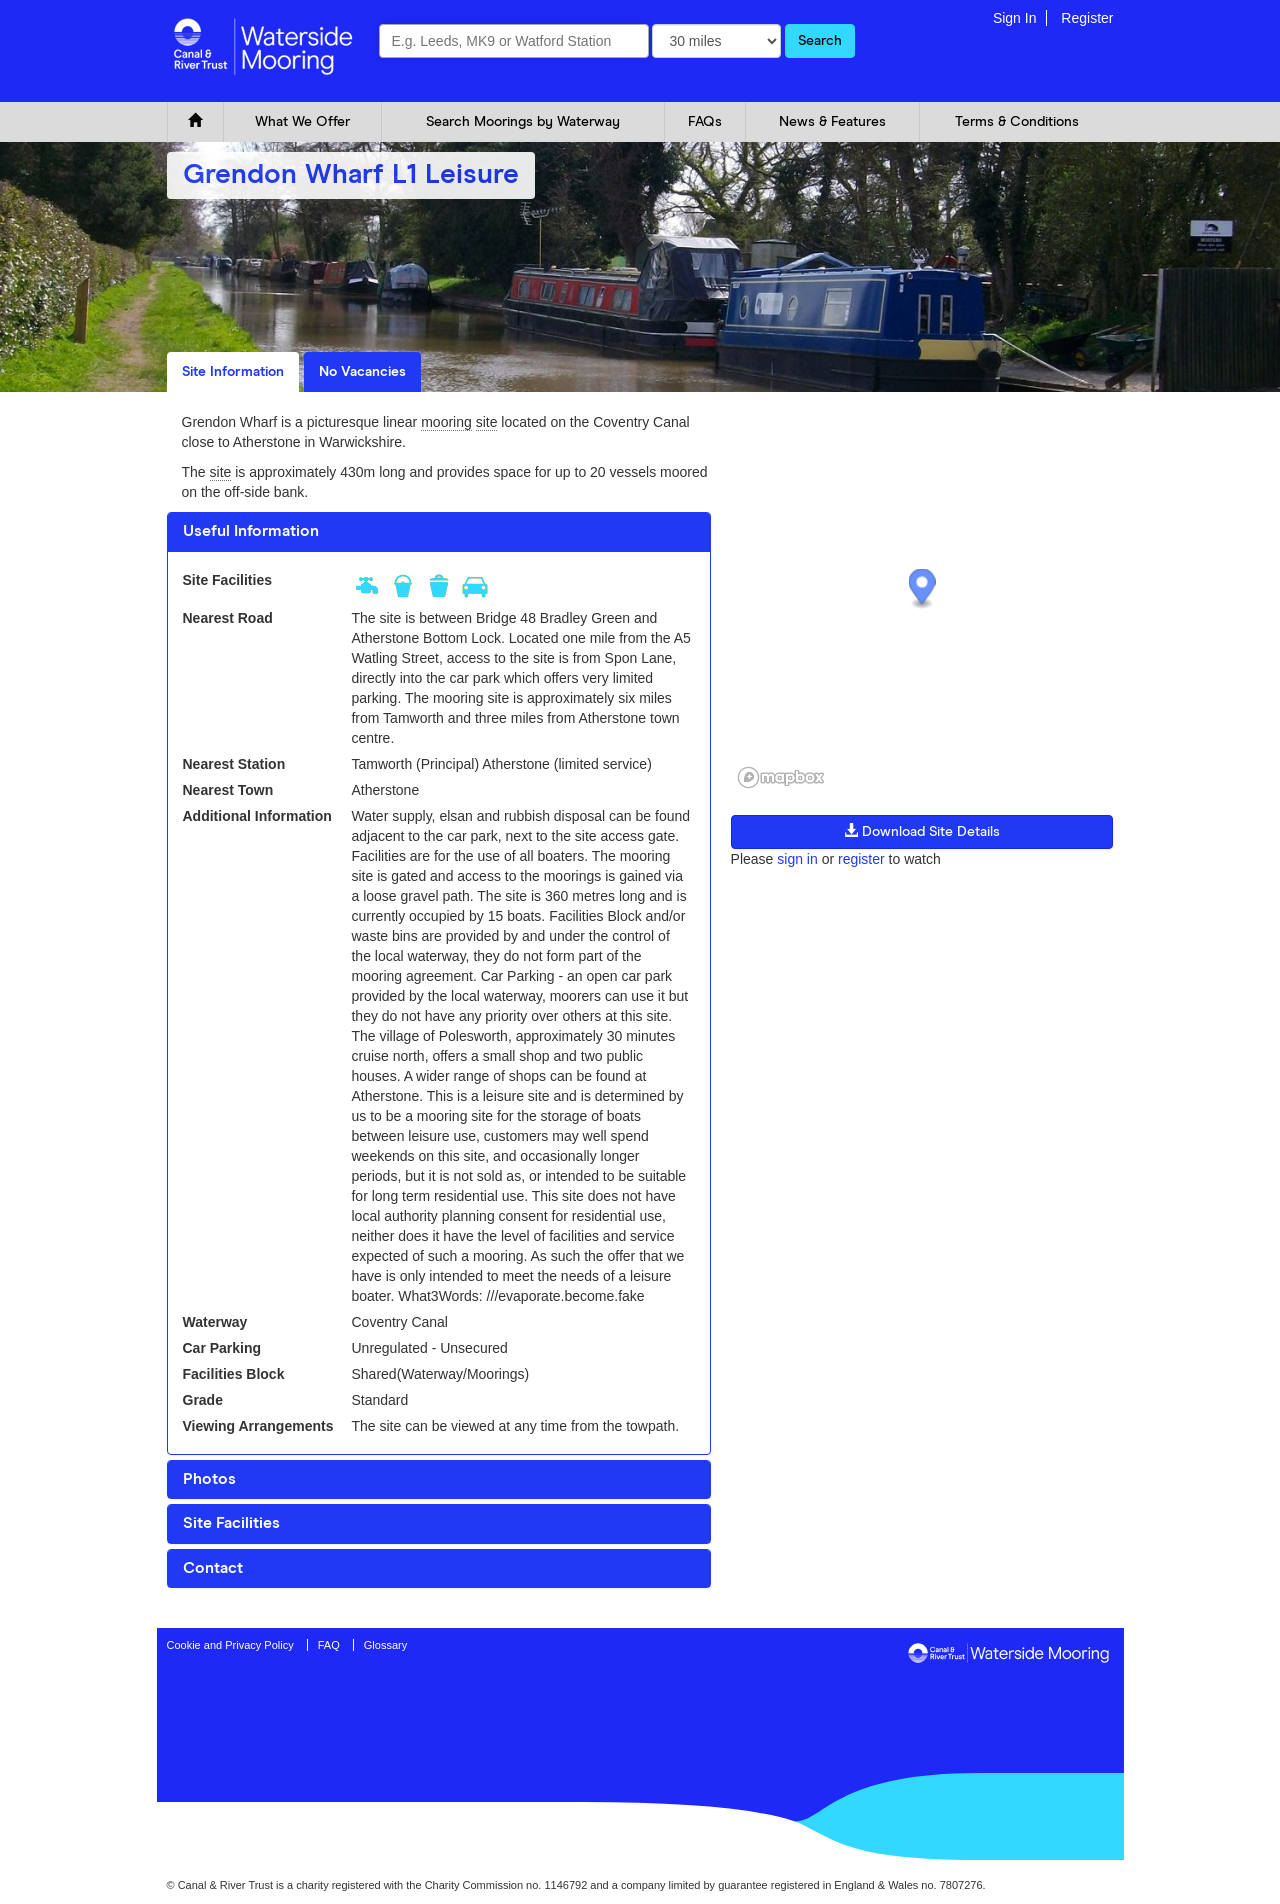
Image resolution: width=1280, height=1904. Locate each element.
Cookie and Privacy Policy (230, 1645)
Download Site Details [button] (922, 831)
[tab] (439, 532)
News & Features (832, 122)
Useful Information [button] (251, 531)
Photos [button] (209, 1479)
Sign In (1015, 18)
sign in (797, 859)
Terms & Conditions (1017, 122)
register (861, 859)
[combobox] (514, 41)
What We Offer (302, 122)
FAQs (705, 122)
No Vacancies (362, 372)
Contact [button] (213, 1568)
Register (1087, 18)
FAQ (329, 1645)
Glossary (385, 1645)
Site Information (233, 372)
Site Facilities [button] (231, 1523)
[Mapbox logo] (781, 777)
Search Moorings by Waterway (523, 122)
